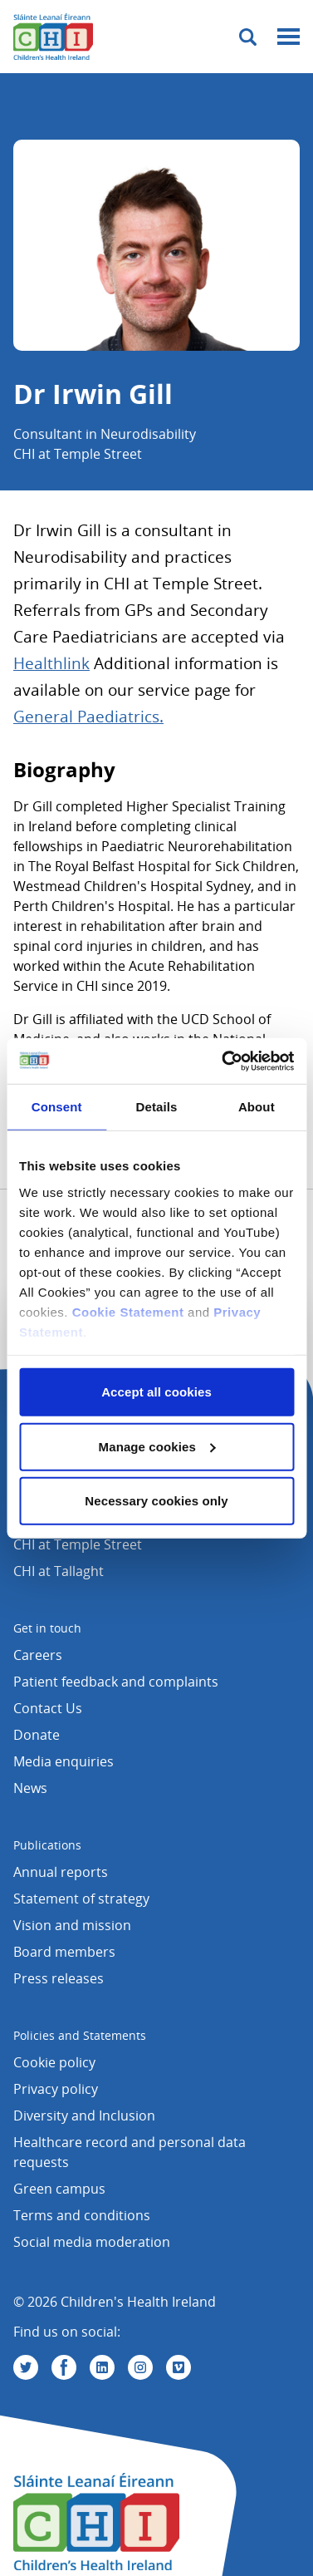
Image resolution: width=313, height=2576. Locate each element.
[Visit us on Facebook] (63, 2367)
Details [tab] (157, 1107)
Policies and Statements (79, 2035)
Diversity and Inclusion (84, 2115)
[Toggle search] (248, 37)
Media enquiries (63, 1761)
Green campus (59, 2189)
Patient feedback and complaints (115, 1681)
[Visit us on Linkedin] (102, 2367)
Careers (37, 1655)
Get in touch (47, 1628)
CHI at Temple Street (77, 1544)
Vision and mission (72, 1925)
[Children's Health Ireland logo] (53, 36)
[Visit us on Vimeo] (178, 2367)
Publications (47, 1845)
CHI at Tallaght (58, 1571)
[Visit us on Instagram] (140, 2367)
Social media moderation (91, 2242)
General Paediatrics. (88, 716)
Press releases (58, 1978)
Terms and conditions (81, 2215)
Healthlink (51, 663)
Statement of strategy (81, 1898)
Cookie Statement (128, 1311)
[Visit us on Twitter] (25, 2367)
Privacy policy (55, 2089)
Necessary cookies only (156, 1501)
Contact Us (47, 1708)
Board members (64, 1952)
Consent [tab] (57, 1107)
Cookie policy (54, 2062)
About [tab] (256, 1107)
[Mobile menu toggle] (288, 37)
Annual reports (60, 1872)
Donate (36, 1735)
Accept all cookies (156, 1392)
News (30, 1788)
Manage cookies (157, 1446)
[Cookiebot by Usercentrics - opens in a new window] (223, 1060)
